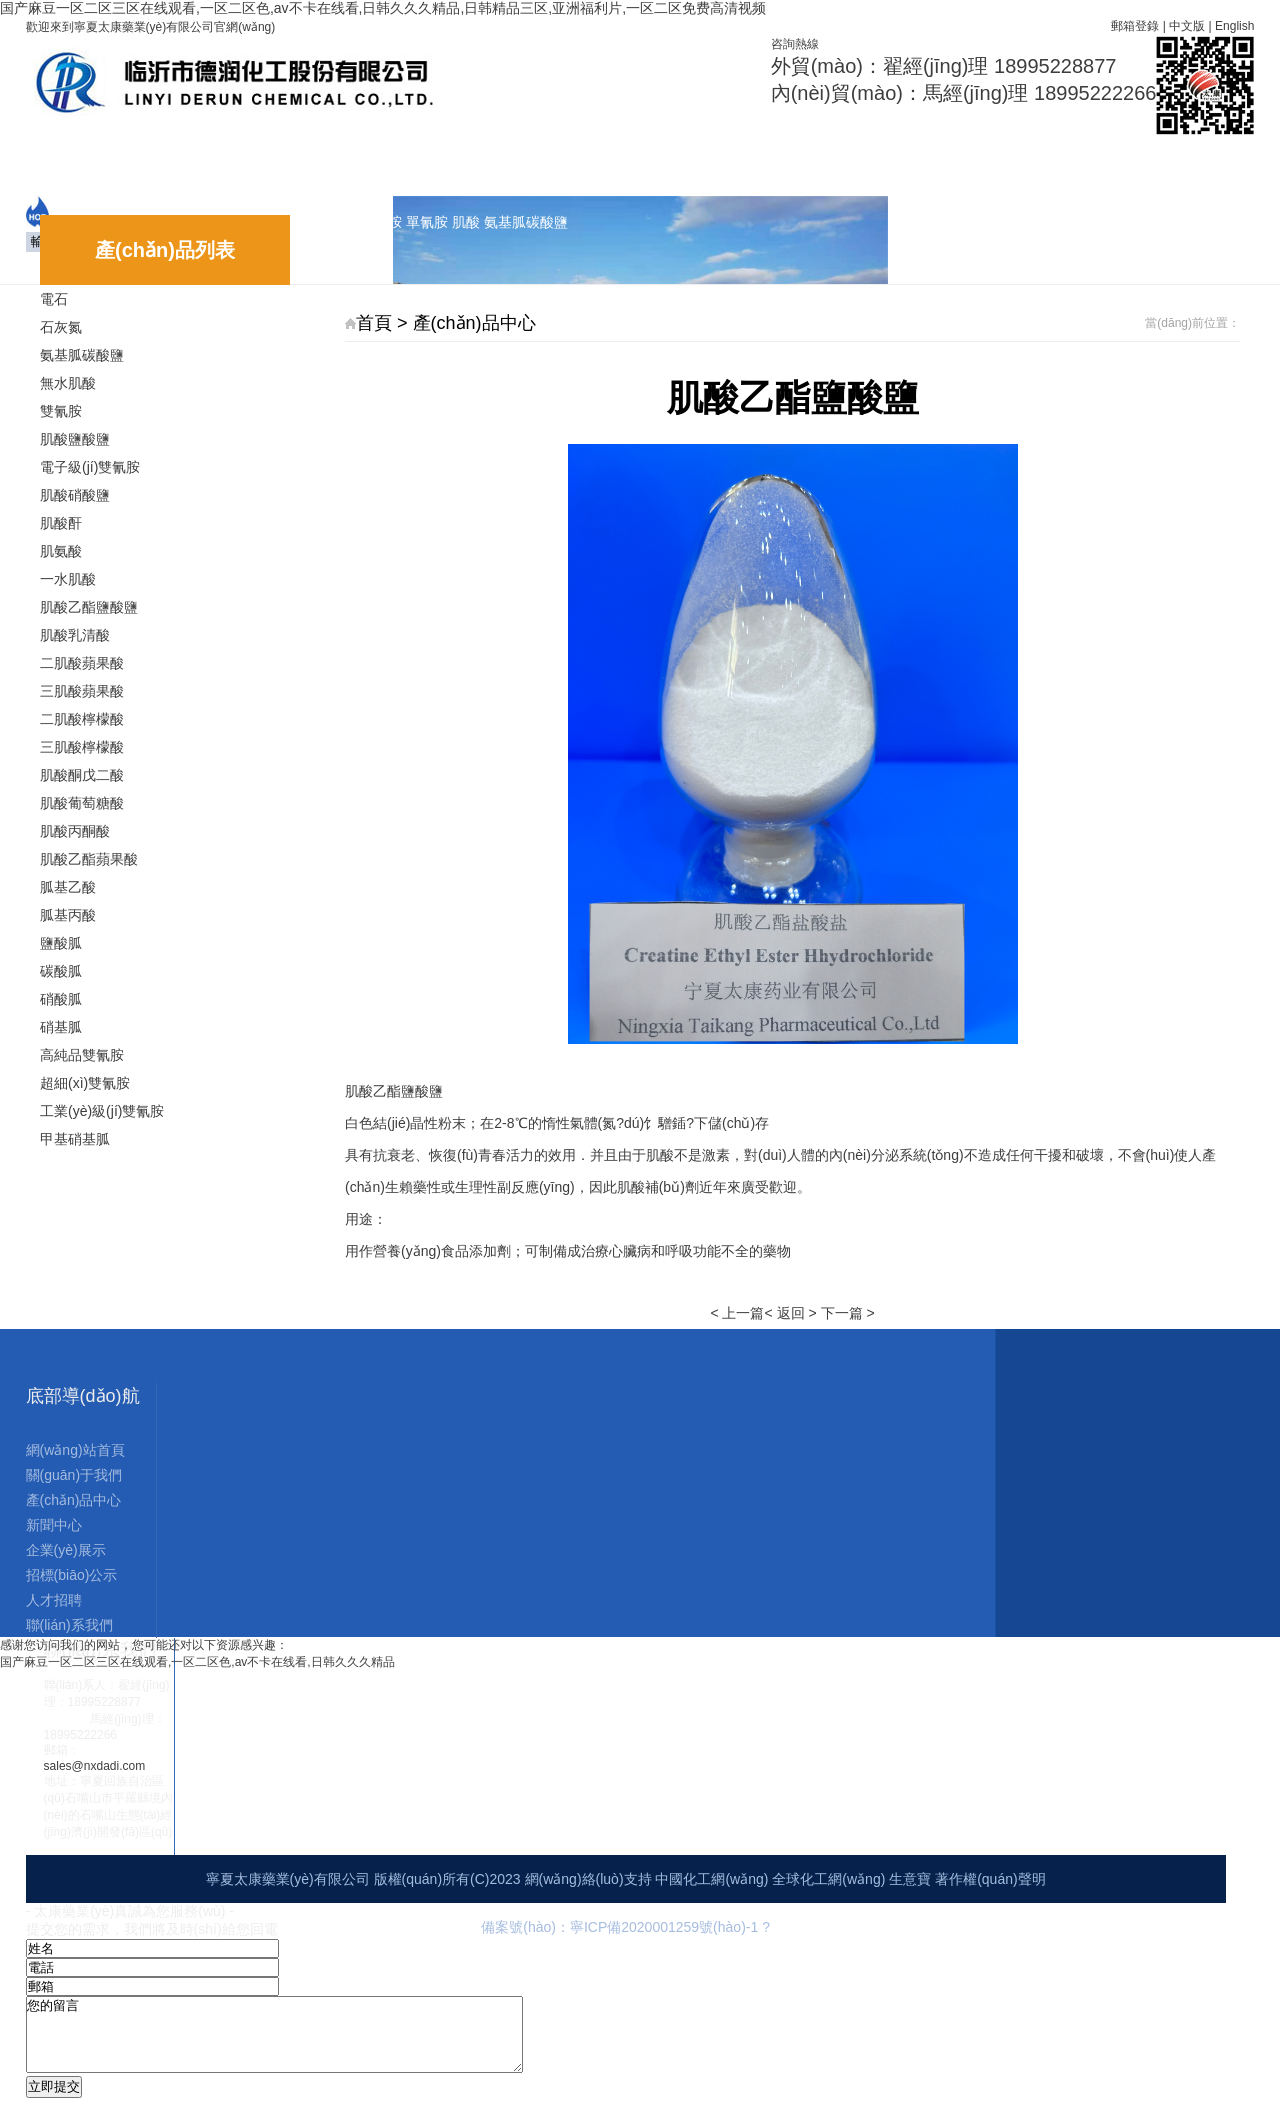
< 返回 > (790, 1313)
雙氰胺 (61, 411)
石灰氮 (61, 327)
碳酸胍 (61, 971)
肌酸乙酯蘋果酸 (89, 859)
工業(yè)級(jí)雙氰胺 (102, 1111)
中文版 (1187, 26)
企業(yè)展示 (531, 161)
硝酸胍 (61, 999)
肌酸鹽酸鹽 (75, 439)
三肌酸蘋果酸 (82, 691)
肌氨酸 (61, 551)
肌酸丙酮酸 (75, 831)
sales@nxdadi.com (95, 1766)
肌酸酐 (61, 523)
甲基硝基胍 (75, 1139)
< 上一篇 (737, 1313)
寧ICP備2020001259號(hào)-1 (666, 1927)
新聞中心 (431, 161)
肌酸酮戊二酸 (82, 775)
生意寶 (910, 1879)
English (1234, 26)
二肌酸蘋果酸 (82, 663)
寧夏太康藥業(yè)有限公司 (288, 1879)
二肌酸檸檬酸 (82, 719)
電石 (54, 299)
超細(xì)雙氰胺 (85, 1083)
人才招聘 (755, 161)
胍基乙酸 (68, 887)
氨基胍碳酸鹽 (82, 355)
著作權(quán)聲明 (990, 1879)
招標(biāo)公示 (650, 161)
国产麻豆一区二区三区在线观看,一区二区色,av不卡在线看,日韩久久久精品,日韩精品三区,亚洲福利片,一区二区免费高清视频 (383, 8)
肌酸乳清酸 (75, 635)
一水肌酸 (68, 579)
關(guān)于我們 (195, 161)
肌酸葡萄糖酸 (82, 803)
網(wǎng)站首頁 (65, 163)
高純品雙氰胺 (82, 1055)
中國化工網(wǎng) (711, 1879)
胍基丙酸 (68, 915)
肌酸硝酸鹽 (75, 495)
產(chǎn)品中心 (323, 163)
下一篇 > (848, 1313)
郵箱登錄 (1135, 26)
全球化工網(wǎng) (828, 1879)
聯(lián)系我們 (858, 161)
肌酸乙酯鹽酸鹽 (89, 607)
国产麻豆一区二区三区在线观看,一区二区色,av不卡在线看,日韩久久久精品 (197, 1662)
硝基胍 (61, 1027)
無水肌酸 (68, 383)
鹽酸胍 (61, 943)
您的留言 (304, 2042)
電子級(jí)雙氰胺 (90, 467)
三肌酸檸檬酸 (82, 747)
